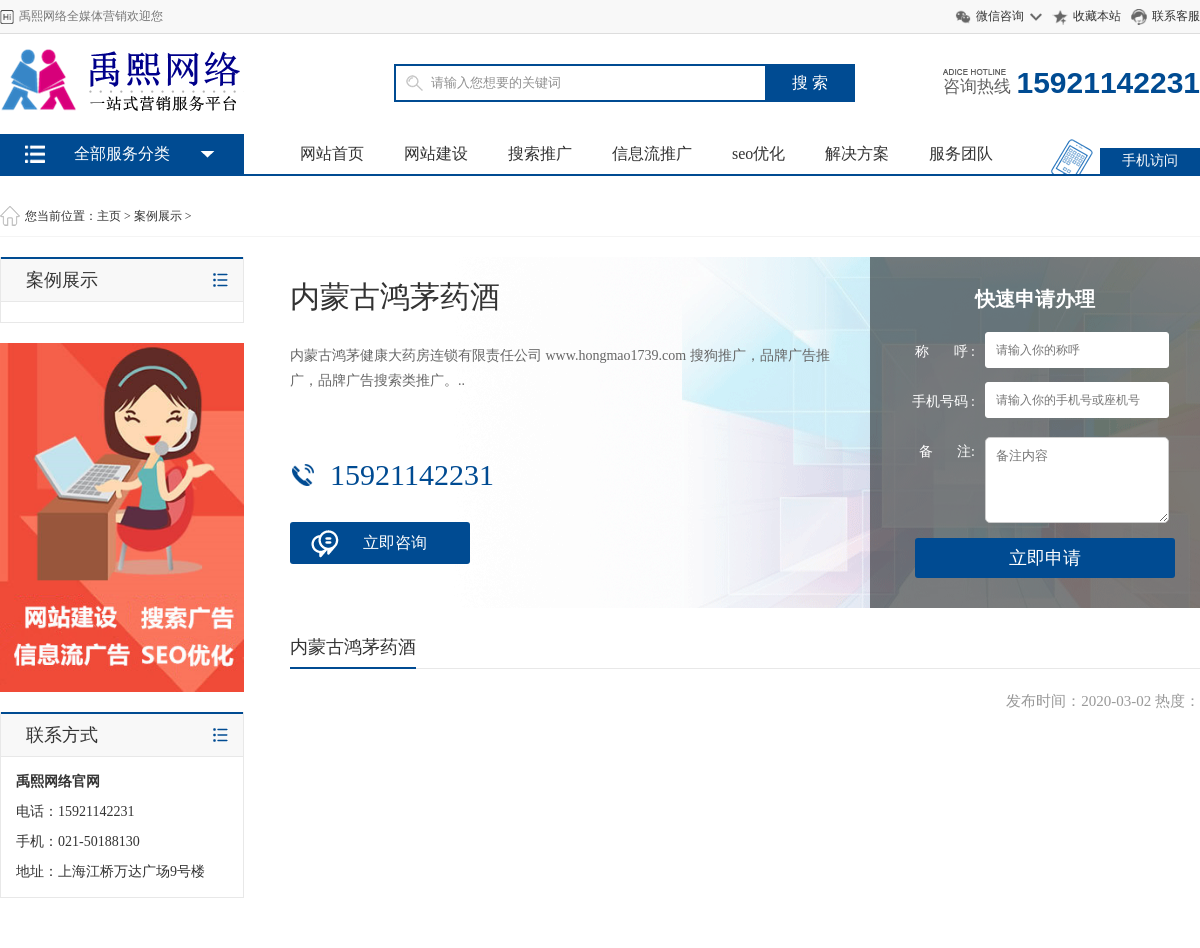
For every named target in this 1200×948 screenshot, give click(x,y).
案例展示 (158, 216)
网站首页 (332, 153)
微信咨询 (1000, 16)
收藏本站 (1097, 16)
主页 (109, 216)
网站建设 (436, 153)
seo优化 (758, 153)
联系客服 (1176, 16)
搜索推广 (540, 153)
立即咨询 (395, 542)
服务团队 (961, 153)
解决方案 (857, 153)
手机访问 (1150, 160)
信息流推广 (652, 153)
